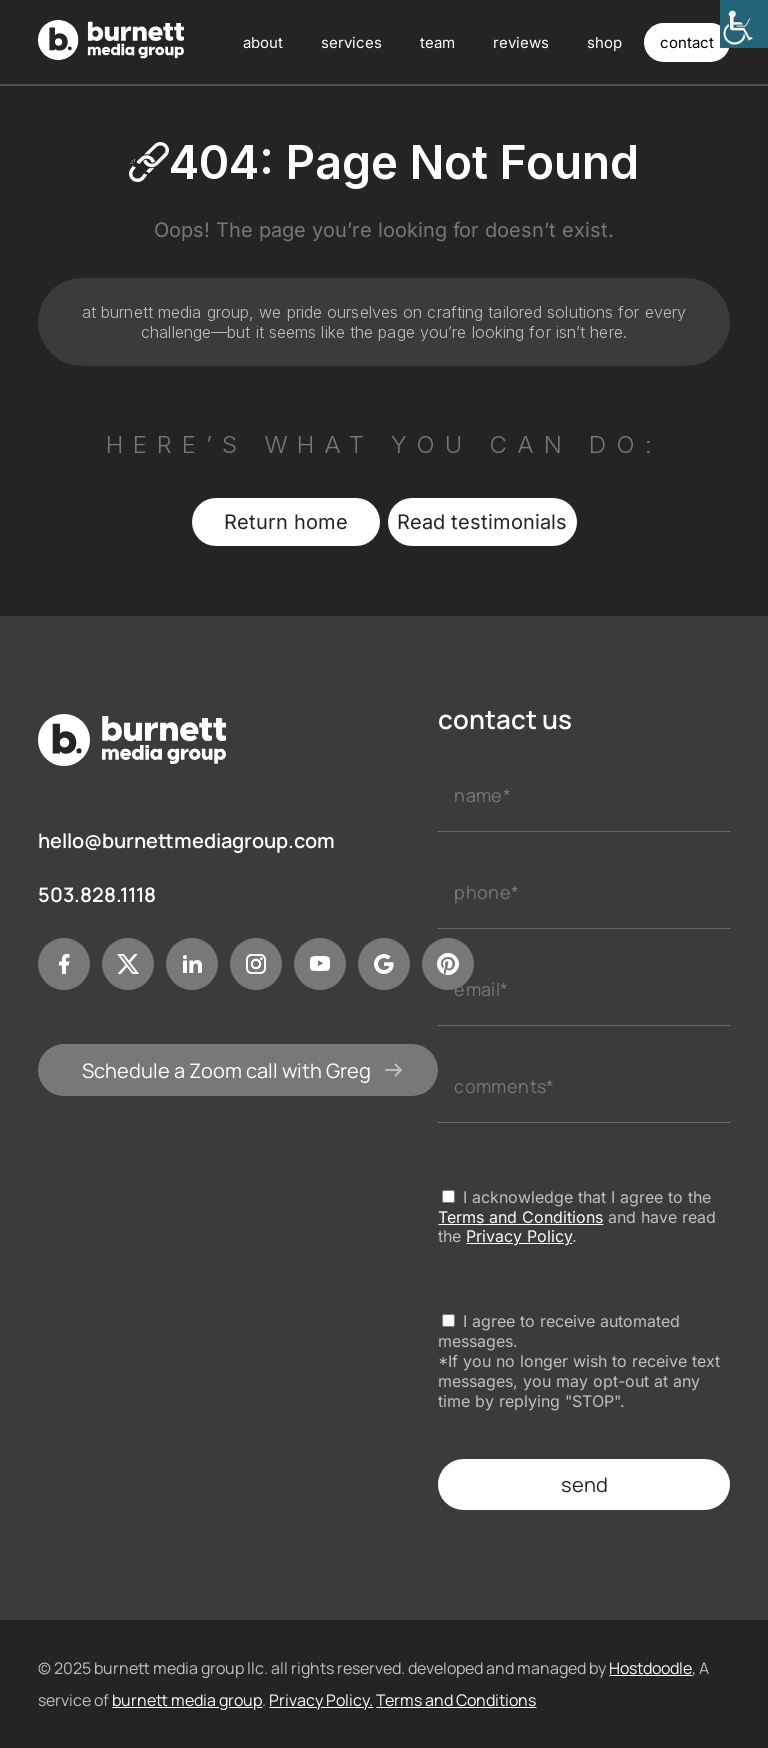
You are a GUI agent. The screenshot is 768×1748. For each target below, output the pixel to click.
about (263, 42)
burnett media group (187, 1700)
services (351, 42)
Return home (286, 522)
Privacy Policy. (321, 1700)
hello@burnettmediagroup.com (186, 841)
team (437, 42)
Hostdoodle (650, 1668)
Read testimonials (482, 522)
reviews (521, 42)
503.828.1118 (97, 895)
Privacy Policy (519, 1236)
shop (604, 42)
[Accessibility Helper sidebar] (744, 24)
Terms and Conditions (520, 1217)
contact (687, 42)
